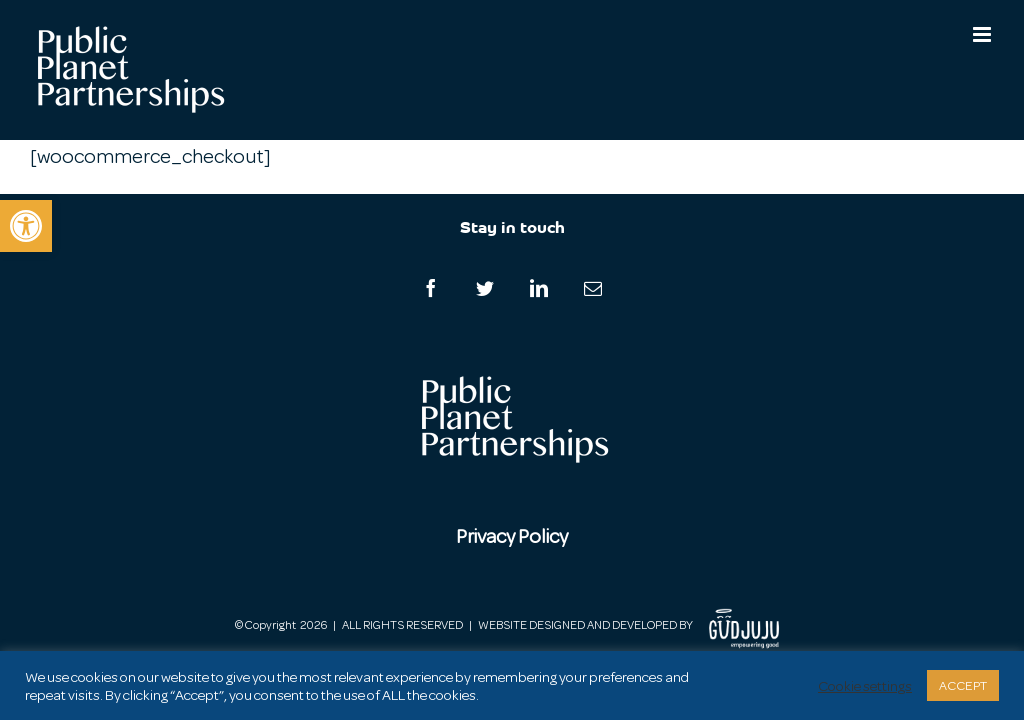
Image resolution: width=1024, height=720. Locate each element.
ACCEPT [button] (963, 685)
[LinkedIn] (539, 288)
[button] (26, 226)
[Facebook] (431, 288)
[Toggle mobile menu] (983, 34)
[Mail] (593, 288)
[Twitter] (485, 288)
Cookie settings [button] (865, 686)
